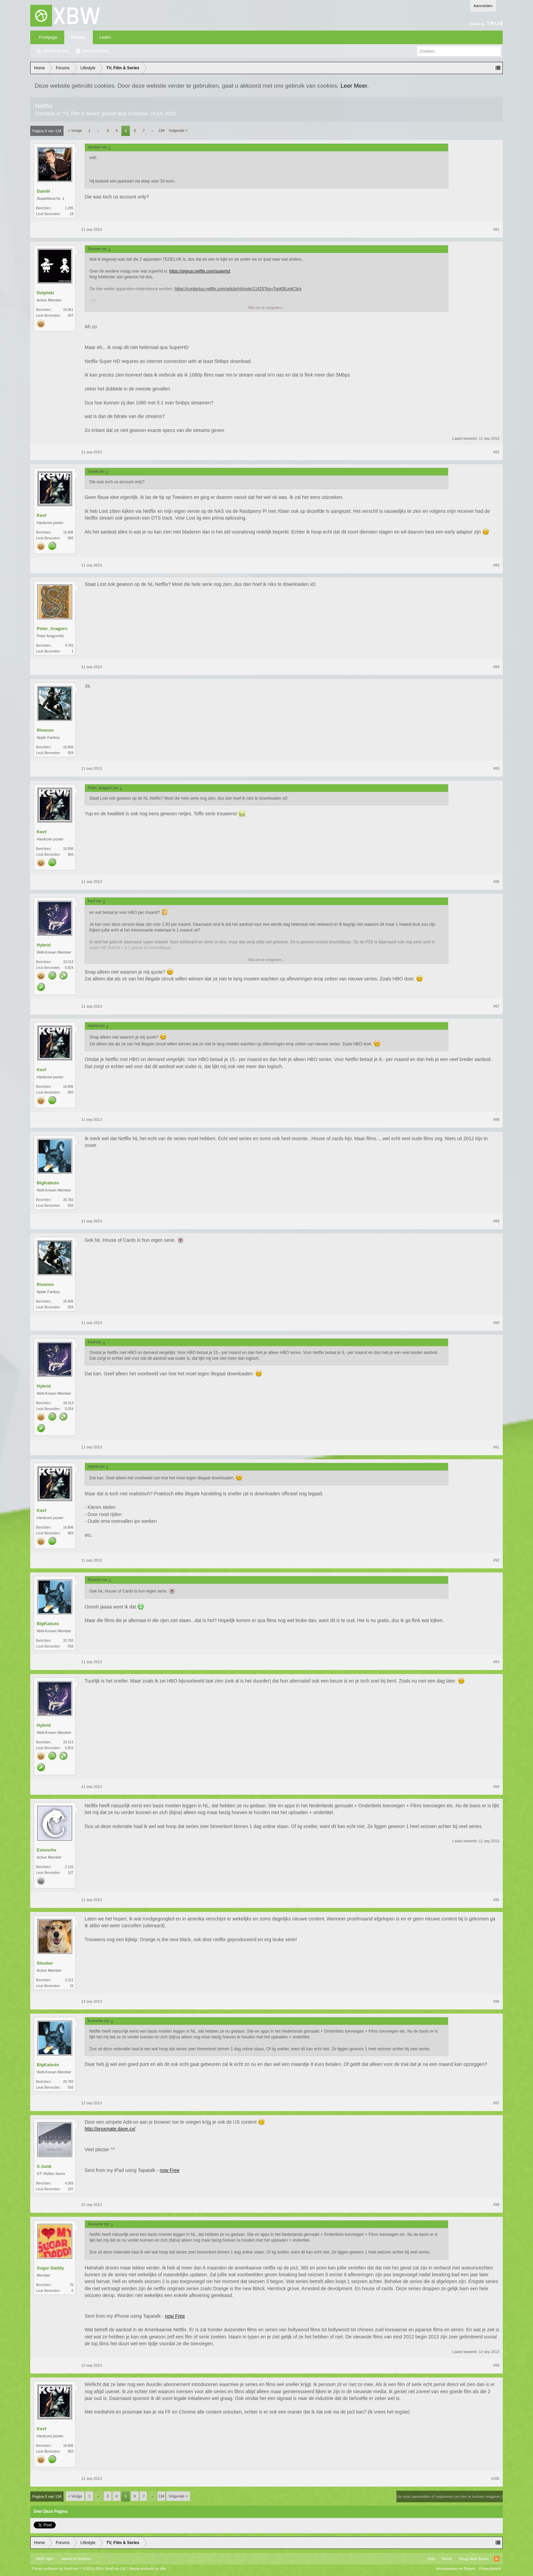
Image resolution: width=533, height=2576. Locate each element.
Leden (105, 37)
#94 (496, 1787)
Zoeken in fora (56, 51)
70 (71, 2285)
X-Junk (44, 2166)
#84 (496, 667)
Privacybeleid (490, 2568)
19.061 (68, 310)
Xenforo (84, 2559)
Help (431, 2559)
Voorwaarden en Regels (455, 2568)
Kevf (41, 515)
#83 (496, 565)
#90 (496, 1323)
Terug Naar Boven (474, 2559)
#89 (496, 1221)
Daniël (43, 191)
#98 (496, 2205)
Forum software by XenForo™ (79, 2568)
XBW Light (44, 2559)
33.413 (68, 962)
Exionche (138, 113)
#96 (496, 2001)
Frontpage (48, 37)
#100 (495, 2478)
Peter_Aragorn (52, 628)
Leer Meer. (355, 85)
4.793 (69, 645)
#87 (496, 1006)
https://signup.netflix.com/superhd (199, 271)
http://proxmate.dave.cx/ (110, 2128)
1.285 (69, 208)
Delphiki (45, 292)
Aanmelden (483, 6)
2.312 (69, 1980)
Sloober (45, 1963)
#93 (496, 1662)
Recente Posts (96, 51)
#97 (496, 2103)
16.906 (68, 747)
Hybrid (44, 944)
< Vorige (75, 130)
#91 (496, 1447)
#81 (496, 229)
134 (161, 130)
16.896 (68, 532)
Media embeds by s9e (148, 2568)
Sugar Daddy (50, 2267)
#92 (496, 1560)
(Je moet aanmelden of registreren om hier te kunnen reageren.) (449, 2496)
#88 (496, 1119)
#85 (496, 768)
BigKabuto (48, 1182)
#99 (496, 2365)
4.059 (69, 2183)
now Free (169, 2170)
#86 (496, 882)
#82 (496, 452)
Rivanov (45, 730)
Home (447, 2559)
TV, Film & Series (81, 113)
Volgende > (178, 130)
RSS (496, 2558)
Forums (78, 37)
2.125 (69, 1867)
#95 (496, 1900)
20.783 (68, 1200)
